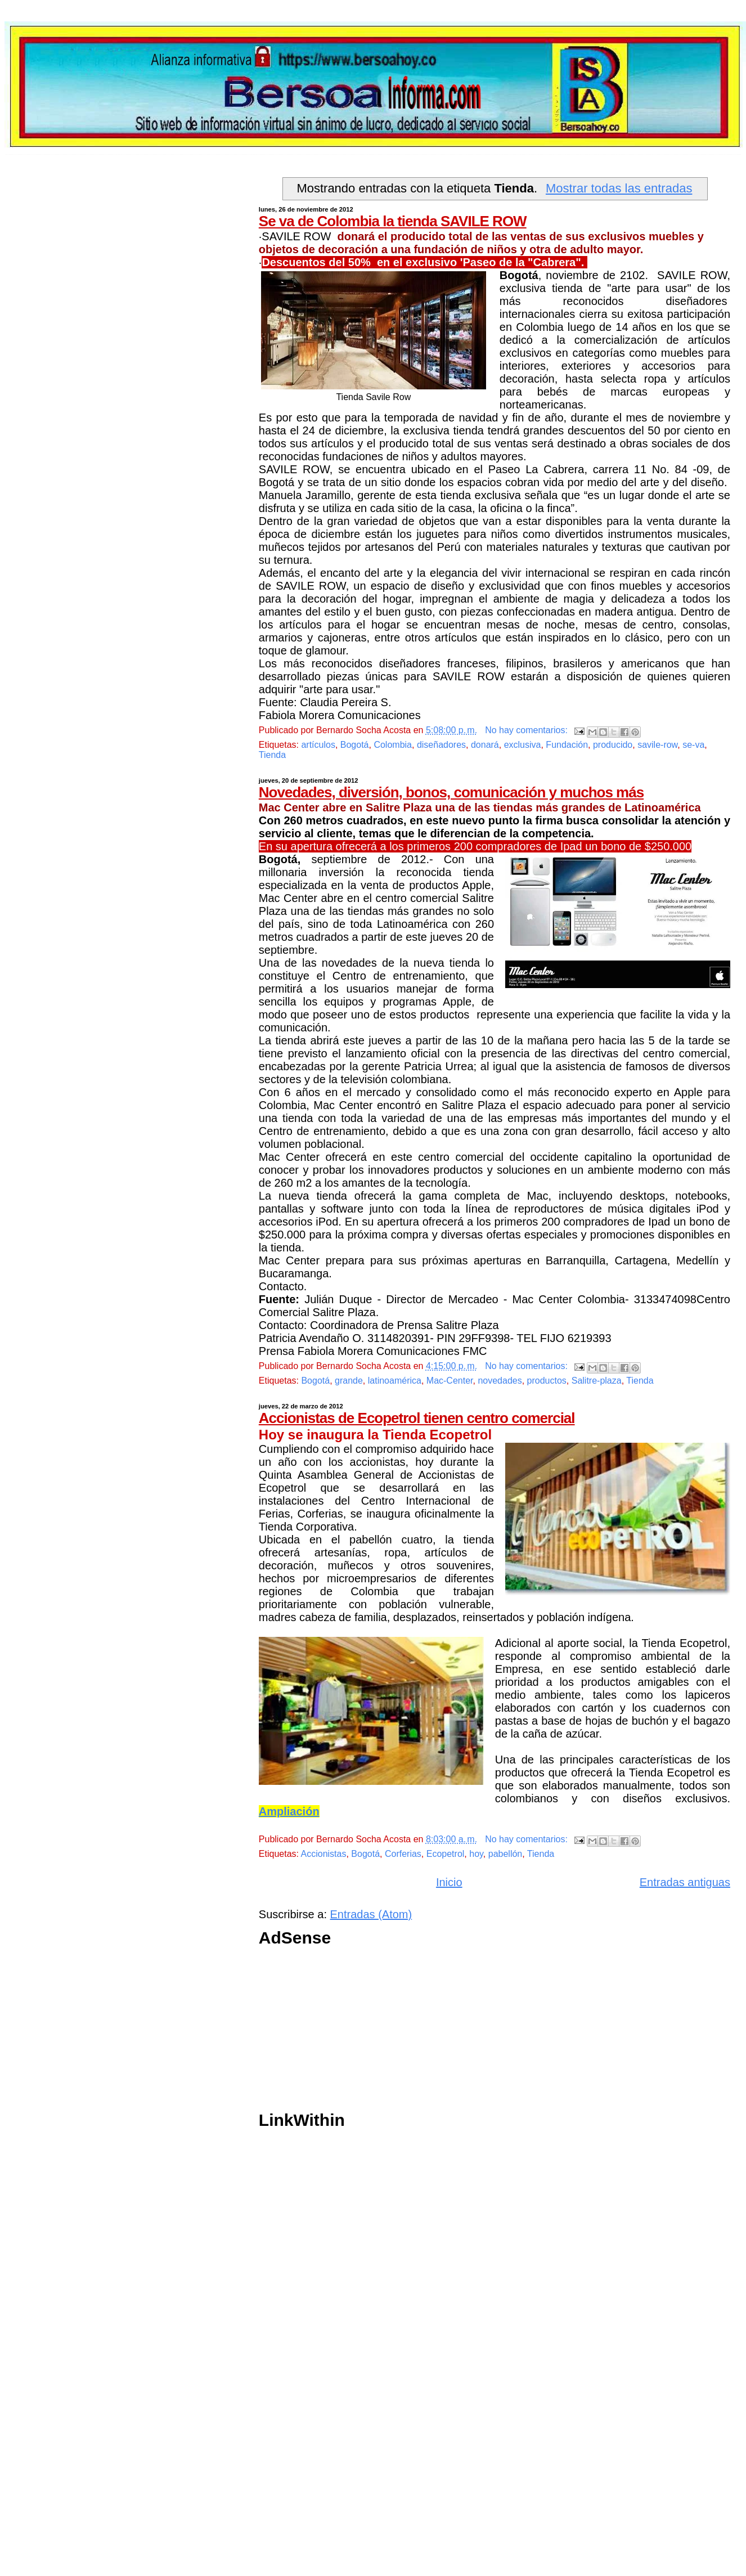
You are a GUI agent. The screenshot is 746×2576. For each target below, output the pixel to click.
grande (349, 1380)
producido (612, 745)
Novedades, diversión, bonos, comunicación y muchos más (451, 792)
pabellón (505, 1854)
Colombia (393, 745)
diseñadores (441, 745)
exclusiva (522, 745)
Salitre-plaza (597, 1380)
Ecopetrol (445, 1854)
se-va (693, 745)
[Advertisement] (438, 2032)
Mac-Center (449, 1380)
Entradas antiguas (685, 1882)
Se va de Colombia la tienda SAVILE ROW (393, 221)
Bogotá (354, 745)
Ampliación (289, 1811)
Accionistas (324, 1854)
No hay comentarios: (527, 730)
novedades (500, 1380)
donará (485, 745)
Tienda (272, 755)
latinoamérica (394, 1380)
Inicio (449, 1882)
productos (547, 1380)
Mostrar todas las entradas (619, 188)
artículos (318, 745)
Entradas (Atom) (371, 1914)
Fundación (567, 745)
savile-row (657, 745)
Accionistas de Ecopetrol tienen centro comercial (417, 1418)
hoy (476, 1854)
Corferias (403, 1854)
